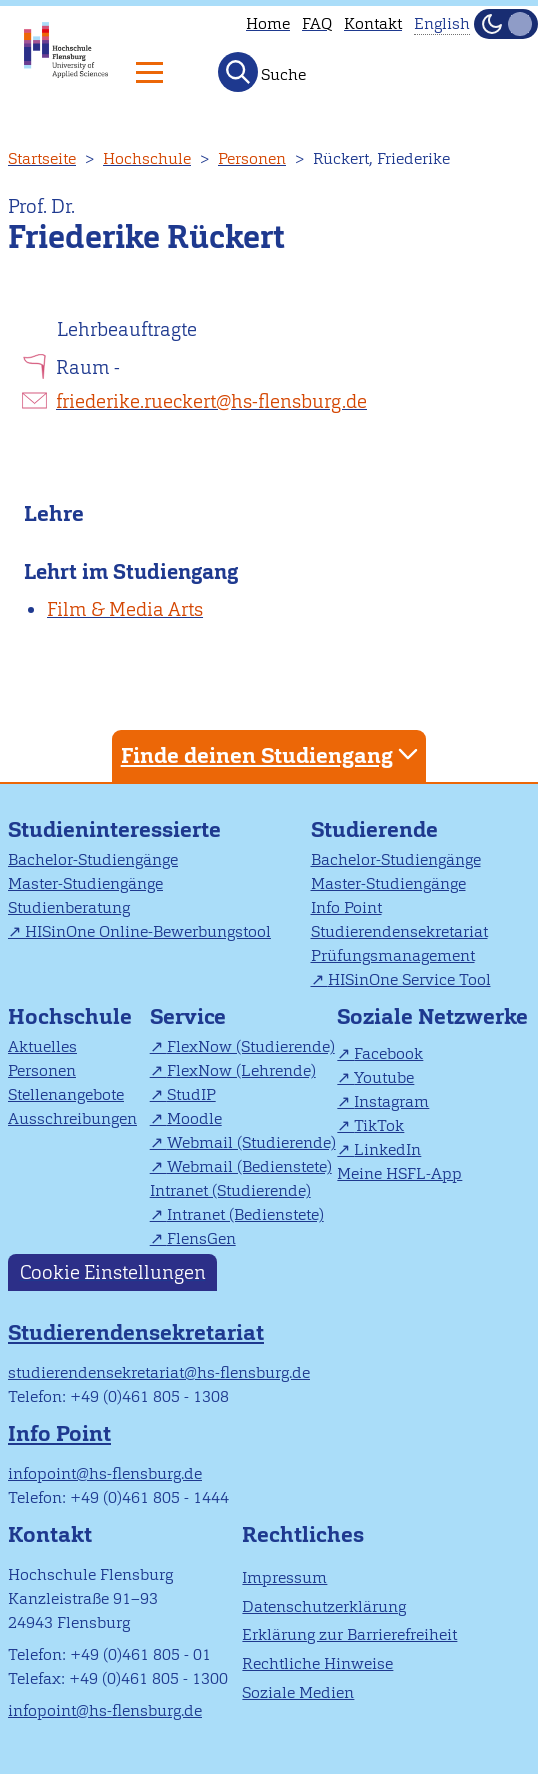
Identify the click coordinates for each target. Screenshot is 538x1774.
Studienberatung (69, 907)
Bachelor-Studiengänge (93, 859)
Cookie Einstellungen (113, 1272)
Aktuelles (42, 1046)
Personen (252, 158)
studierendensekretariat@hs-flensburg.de (159, 1372)
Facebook (388, 1053)
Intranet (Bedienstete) (245, 1214)
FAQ (317, 23)
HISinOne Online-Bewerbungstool (148, 931)
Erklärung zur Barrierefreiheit (349, 1634)
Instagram (391, 1101)
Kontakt (373, 23)
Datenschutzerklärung (324, 1606)
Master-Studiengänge (85, 883)
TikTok (379, 1125)
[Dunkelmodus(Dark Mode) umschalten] (506, 24)
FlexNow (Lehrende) (241, 1070)
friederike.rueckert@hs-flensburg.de (211, 401)
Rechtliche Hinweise (317, 1663)
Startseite (42, 158)
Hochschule (147, 158)
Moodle (194, 1118)
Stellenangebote (66, 1094)
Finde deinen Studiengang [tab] (272, 754)
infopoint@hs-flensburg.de (105, 1473)
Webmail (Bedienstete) (249, 1166)
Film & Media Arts (125, 609)
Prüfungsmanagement (393, 955)
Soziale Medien (298, 1692)
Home (268, 23)
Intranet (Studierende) (230, 1190)
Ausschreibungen (72, 1118)
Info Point (346, 907)
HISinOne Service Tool (409, 979)
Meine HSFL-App (399, 1173)
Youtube (384, 1077)
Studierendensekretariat (399, 931)
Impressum (284, 1577)
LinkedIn (387, 1149)
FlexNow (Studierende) (251, 1046)
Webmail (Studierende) (251, 1142)
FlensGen (201, 1238)
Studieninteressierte (114, 829)
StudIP (191, 1094)
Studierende (374, 829)
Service (188, 1016)
